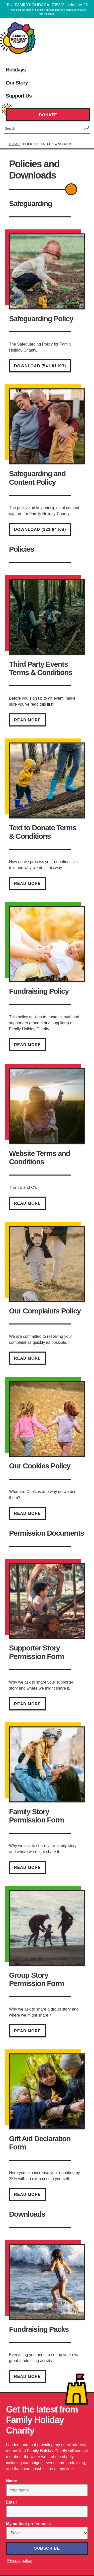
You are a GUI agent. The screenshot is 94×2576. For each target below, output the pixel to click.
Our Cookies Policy (39, 1466)
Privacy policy (19, 2560)
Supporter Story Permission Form (36, 1652)
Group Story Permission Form (36, 1979)
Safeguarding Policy (44, 318)
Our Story (17, 83)
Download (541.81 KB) (42, 365)
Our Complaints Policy (45, 1311)
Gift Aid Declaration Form (39, 2142)
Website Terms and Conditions (39, 1157)
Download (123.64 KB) (42, 529)
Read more (30, 719)
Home (14, 144)
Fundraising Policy (39, 991)
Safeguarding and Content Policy (44, 477)
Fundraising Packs (39, 2329)
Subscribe (47, 2548)
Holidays (16, 69)
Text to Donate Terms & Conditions (42, 831)
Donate (48, 115)
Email (11, 2502)
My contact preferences (28, 2524)
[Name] (47, 2490)
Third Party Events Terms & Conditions (40, 668)
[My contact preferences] (47, 2533)
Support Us (19, 96)
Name (11, 2481)
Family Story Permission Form (36, 1815)
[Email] (47, 2511)
